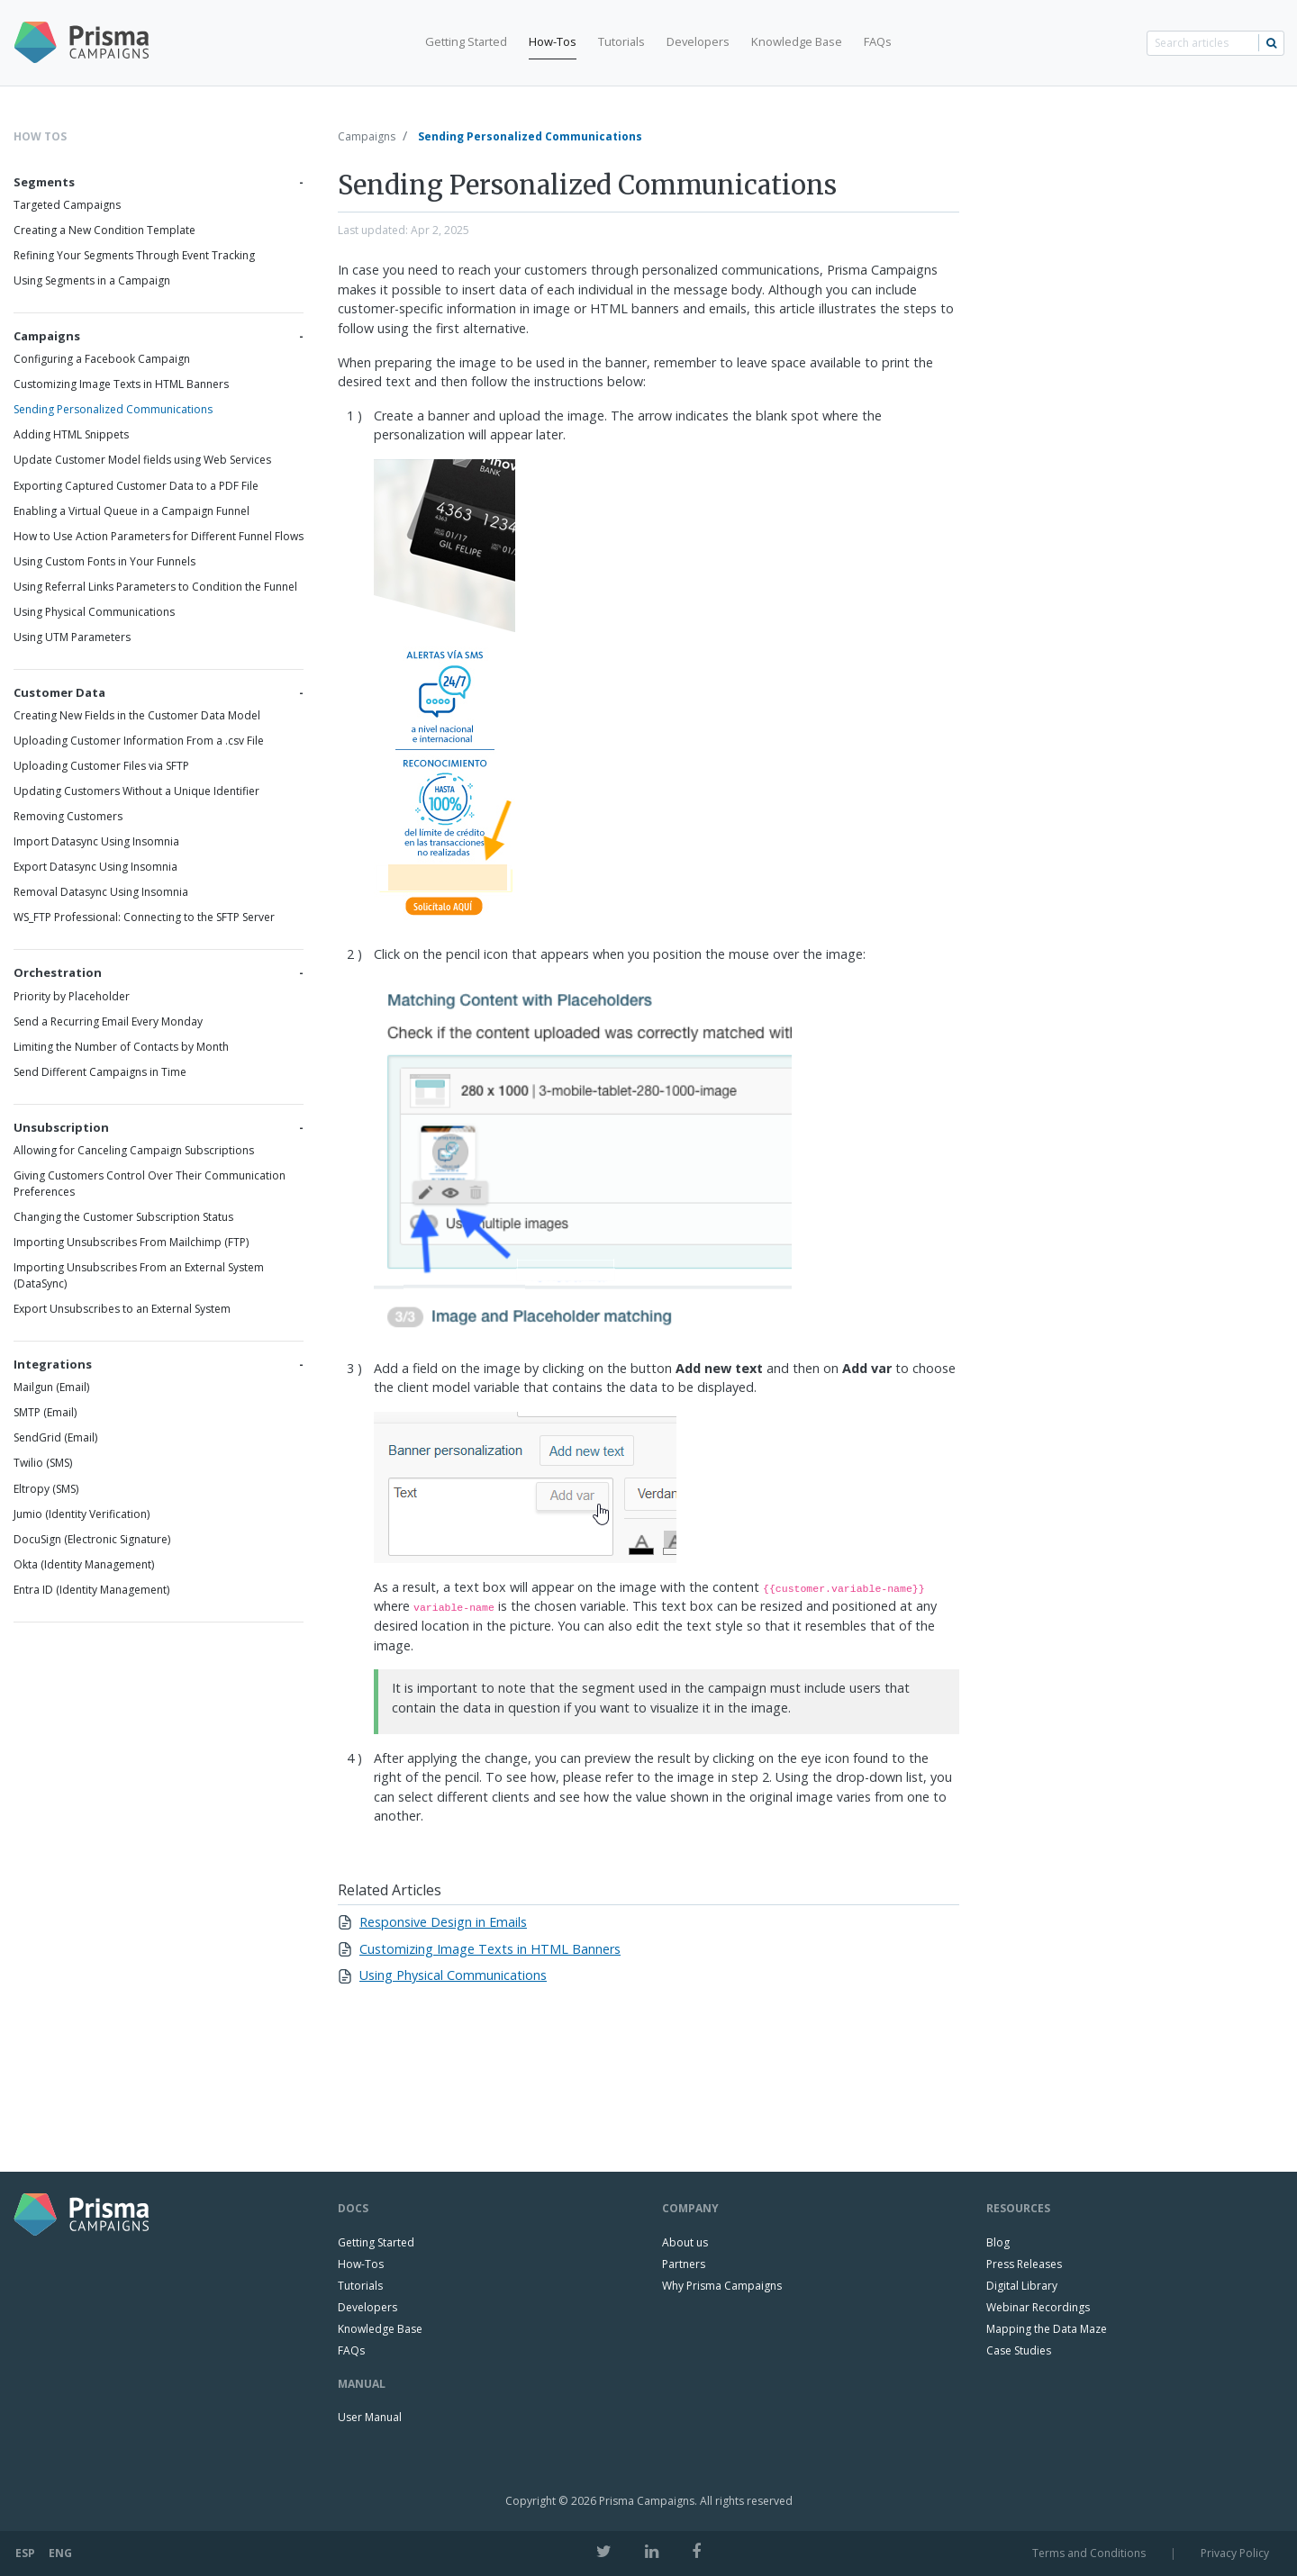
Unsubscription (61, 1127)
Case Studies (1018, 2350)
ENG (60, 2553)
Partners (683, 2264)
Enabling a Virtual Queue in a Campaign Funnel (131, 511)
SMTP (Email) (45, 1412)
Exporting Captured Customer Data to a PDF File (136, 485)
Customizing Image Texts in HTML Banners (121, 384)
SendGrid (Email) (55, 1437)
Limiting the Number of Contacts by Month (121, 1046)
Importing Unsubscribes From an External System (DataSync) (139, 1275)
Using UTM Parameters (72, 637)
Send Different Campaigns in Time (100, 1072)
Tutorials (621, 41)
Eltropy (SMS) (46, 1488)
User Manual (370, 2417)
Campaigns (47, 336)
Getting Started (466, 41)
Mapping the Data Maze (1046, 2328)
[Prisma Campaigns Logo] (88, 43)
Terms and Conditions (1089, 2553)
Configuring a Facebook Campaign (102, 358)
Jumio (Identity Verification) (82, 1514)
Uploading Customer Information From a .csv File (139, 740)
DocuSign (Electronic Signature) (92, 1539)
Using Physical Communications (94, 611)
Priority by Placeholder (72, 996)
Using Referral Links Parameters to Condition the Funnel (155, 586)
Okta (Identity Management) (84, 1564)
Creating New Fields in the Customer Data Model (137, 715)
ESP (25, 2553)
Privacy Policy (1235, 2553)
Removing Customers (68, 816)
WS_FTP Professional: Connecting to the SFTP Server (144, 917)
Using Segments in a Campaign (92, 280)
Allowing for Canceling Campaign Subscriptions (134, 1150)
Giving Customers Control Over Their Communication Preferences (150, 1183)
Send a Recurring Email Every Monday (108, 1021)
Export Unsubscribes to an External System (122, 1308)
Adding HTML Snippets (71, 434)
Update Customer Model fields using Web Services (142, 459)
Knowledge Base (796, 41)
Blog (998, 2242)
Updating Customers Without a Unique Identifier (136, 791)
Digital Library (1021, 2285)
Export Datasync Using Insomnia (95, 866)
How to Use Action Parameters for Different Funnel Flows (159, 536)
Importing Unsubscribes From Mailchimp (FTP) (131, 1242)
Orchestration (58, 972)
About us (685, 2242)
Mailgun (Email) (51, 1387)
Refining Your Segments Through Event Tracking (134, 255)
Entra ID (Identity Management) (91, 1589)
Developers (698, 41)
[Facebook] (696, 2551)
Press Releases (1024, 2264)
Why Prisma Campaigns (722, 2285)
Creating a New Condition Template (104, 230)
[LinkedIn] (651, 2551)
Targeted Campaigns (67, 204)
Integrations (53, 1364)
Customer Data (59, 692)
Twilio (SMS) (43, 1462)
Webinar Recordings (1038, 2307)
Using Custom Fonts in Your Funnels (104, 561)
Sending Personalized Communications (113, 409)
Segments (44, 182)
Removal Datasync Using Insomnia (101, 891)
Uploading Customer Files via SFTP (101, 765)
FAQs (878, 41)
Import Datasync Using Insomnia (96, 841)
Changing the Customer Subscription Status (123, 1217)
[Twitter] (604, 2551)
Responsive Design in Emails (443, 1921)
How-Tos (552, 41)
